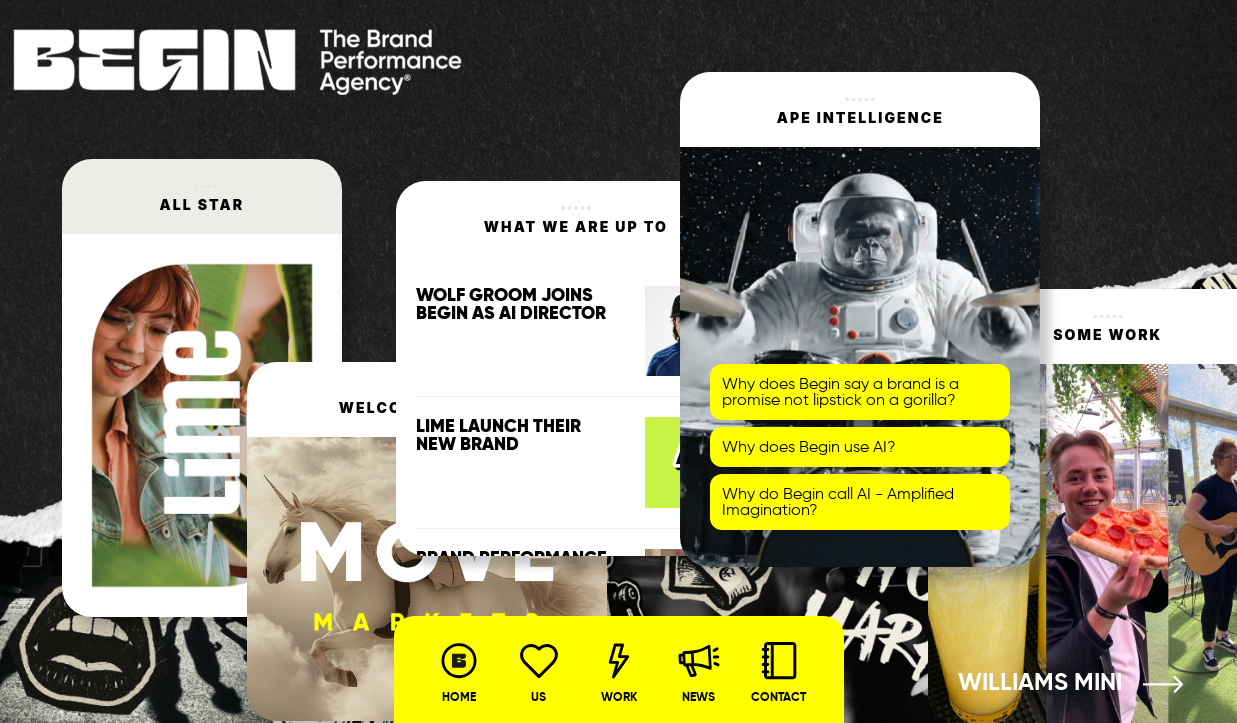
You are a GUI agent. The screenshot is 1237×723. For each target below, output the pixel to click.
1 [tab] (1078, 699)
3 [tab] (1138, 699)
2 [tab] (1108, 699)
